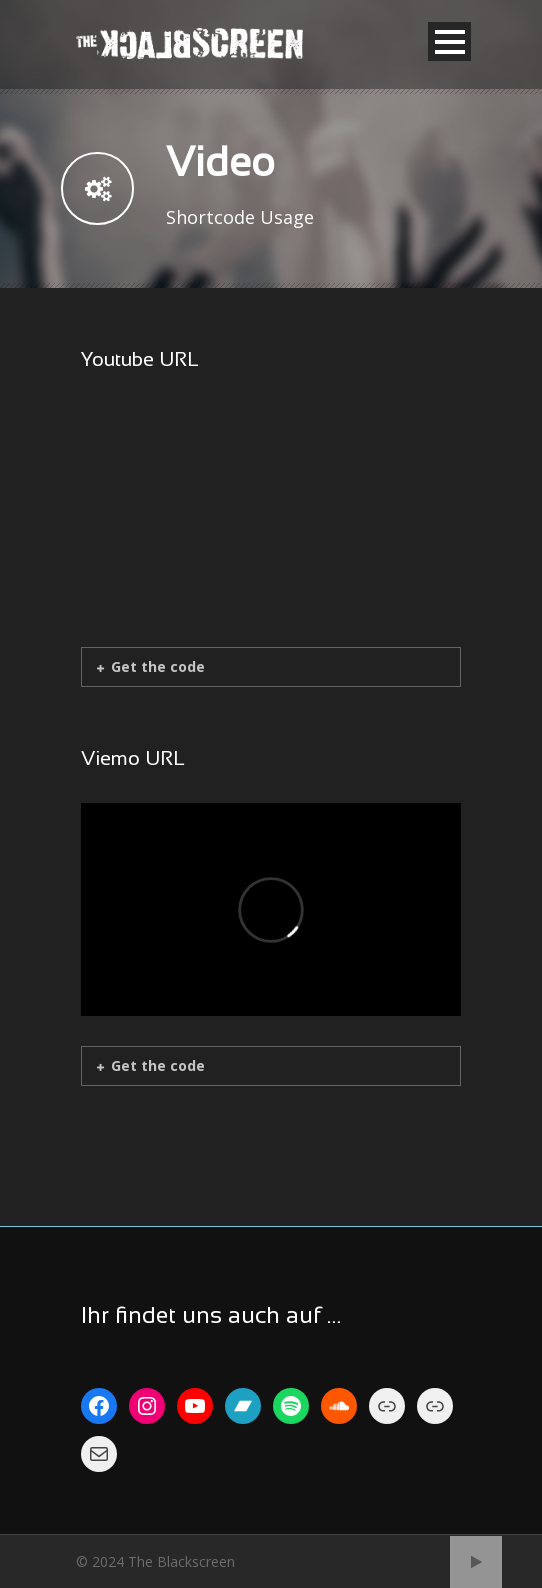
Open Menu (449, 41)
